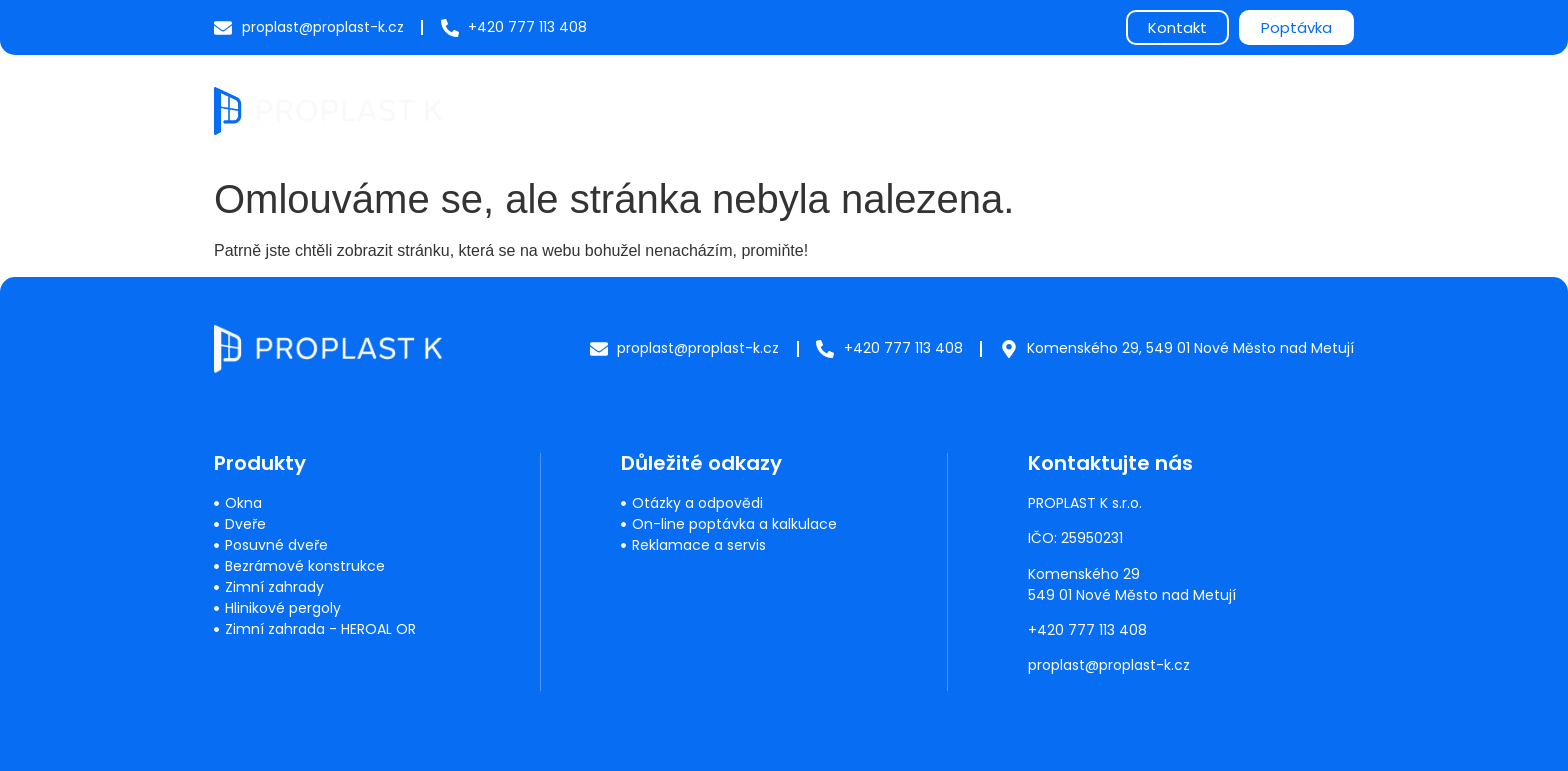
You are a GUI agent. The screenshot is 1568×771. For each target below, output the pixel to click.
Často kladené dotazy (963, 109)
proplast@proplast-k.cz (1109, 665)
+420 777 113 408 (1087, 630)
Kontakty (1303, 109)
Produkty (722, 110)
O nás (1101, 109)
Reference (1195, 109)
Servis (824, 109)
